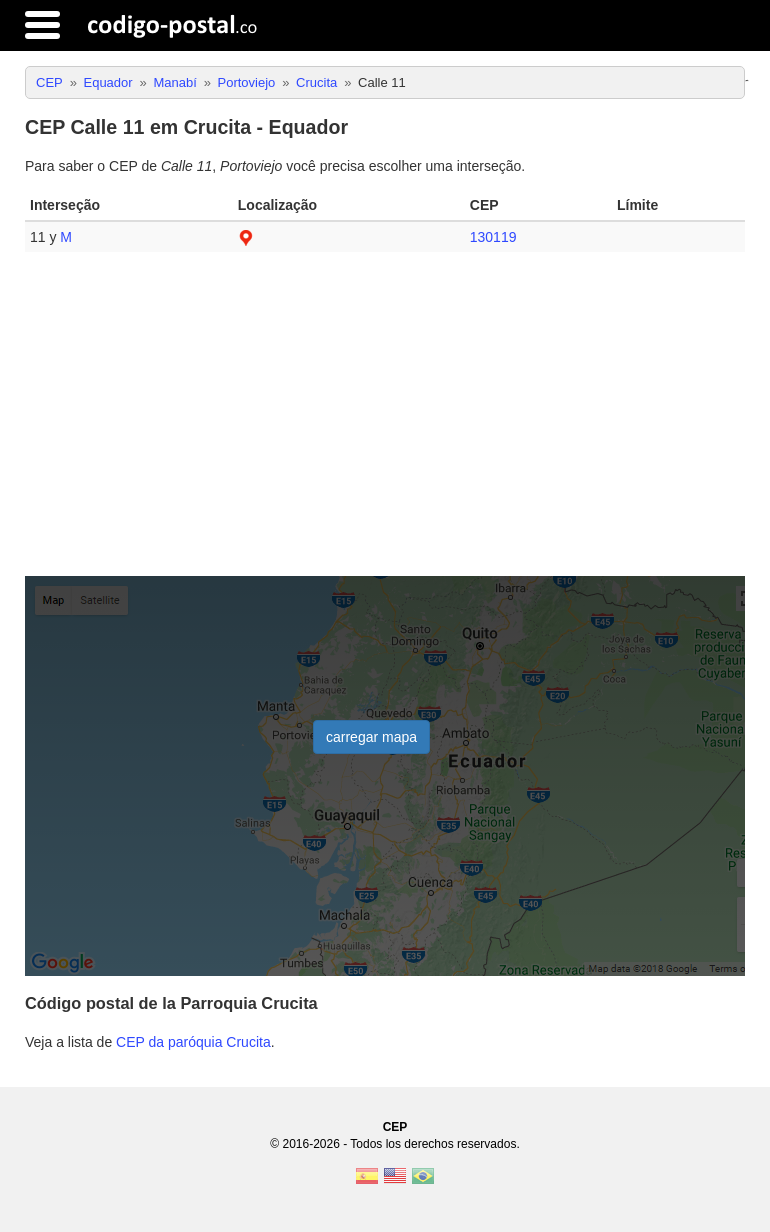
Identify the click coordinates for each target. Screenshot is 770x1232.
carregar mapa (371, 737)
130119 (493, 237)
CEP (395, 1127)
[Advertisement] (385, 422)
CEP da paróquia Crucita (193, 1042)
